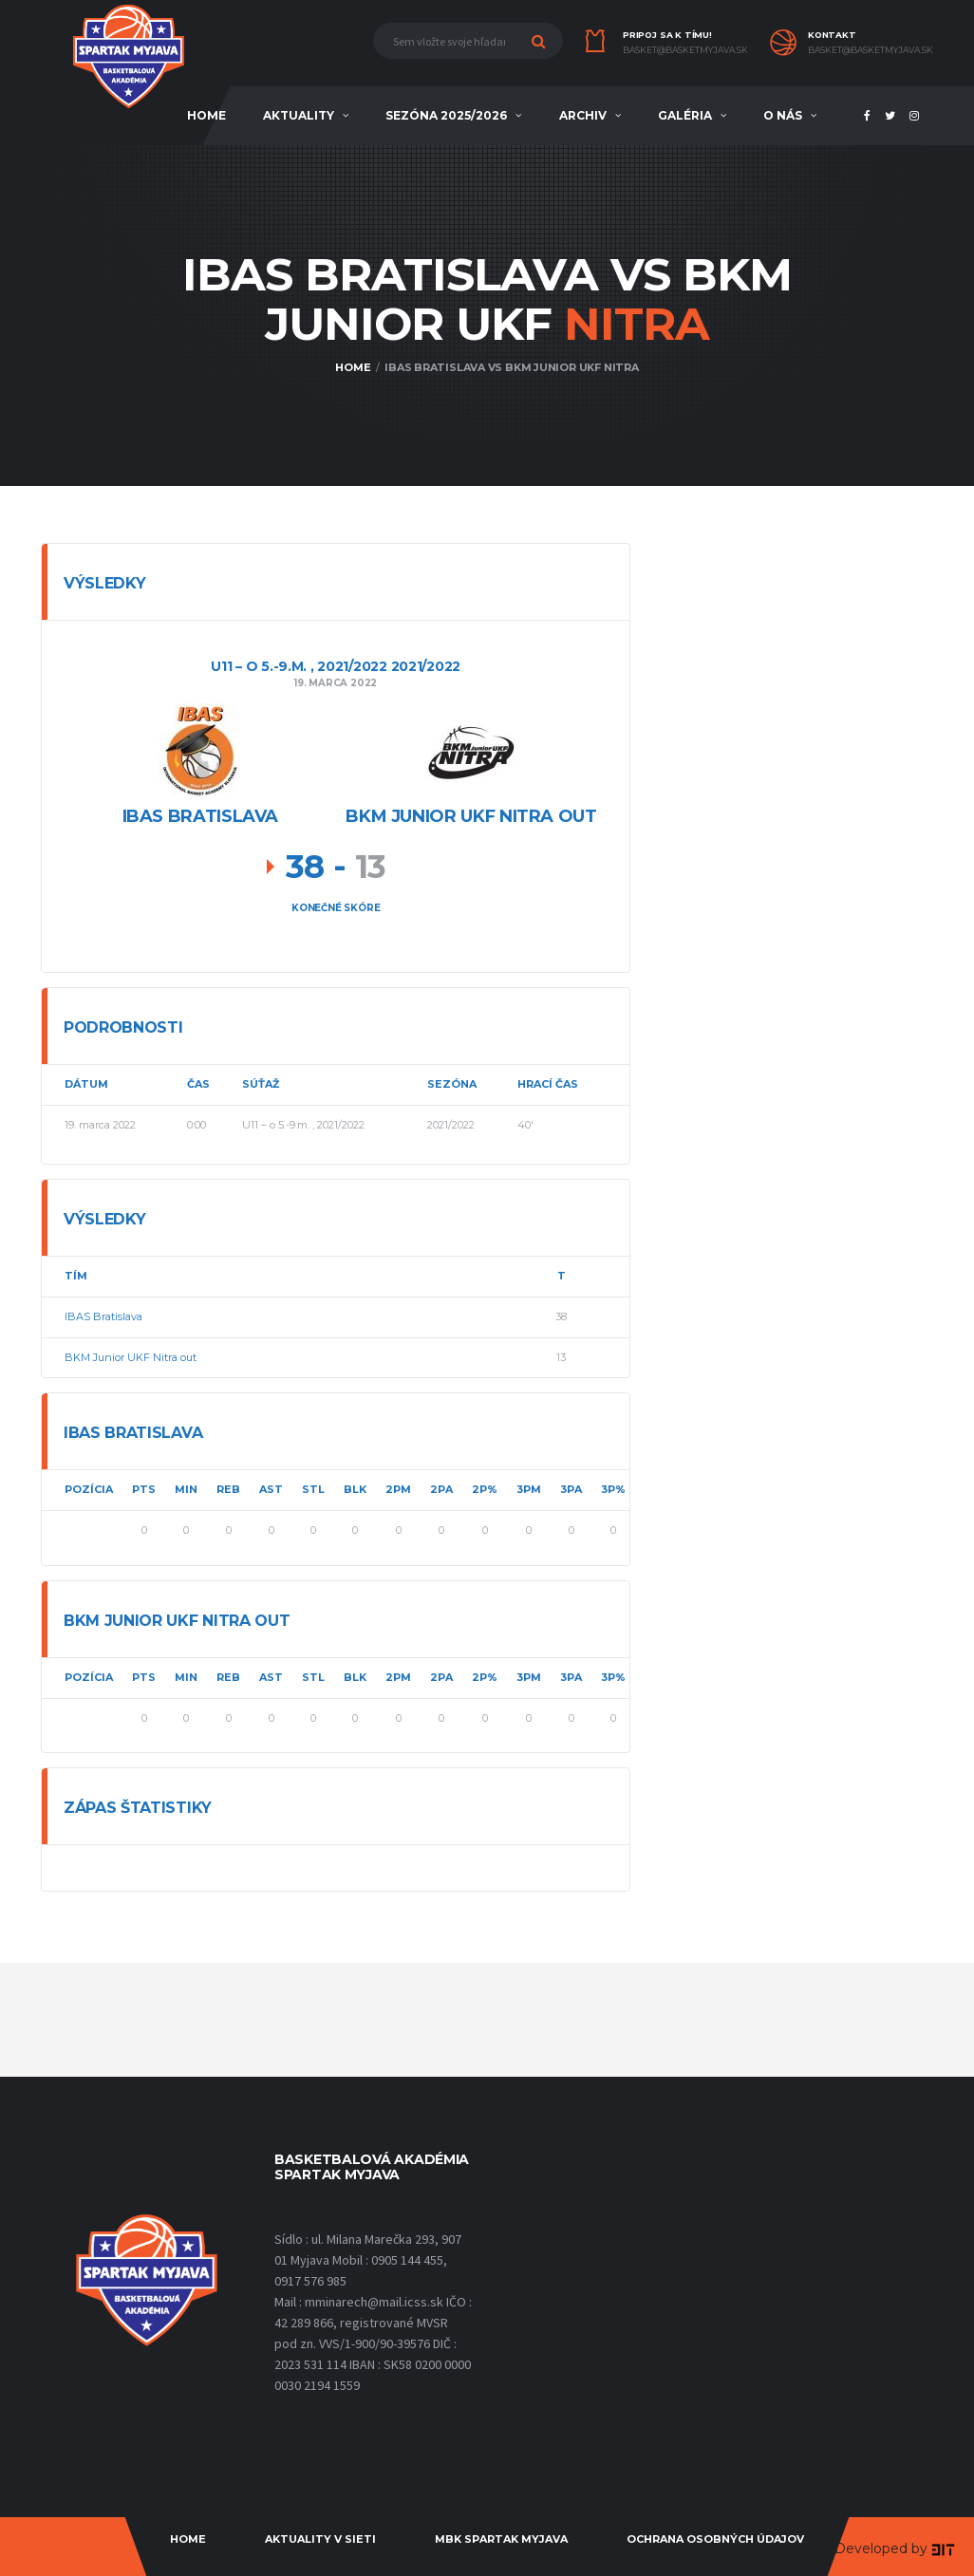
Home (188, 2539)
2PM (398, 1489)
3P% (613, 1489)
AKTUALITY (298, 115)
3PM (528, 1489)
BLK (355, 1489)
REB (228, 1489)
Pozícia (89, 1489)
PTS (144, 1489)
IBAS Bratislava (103, 1316)
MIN (186, 1489)
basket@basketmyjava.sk (685, 50)
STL (313, 1489)
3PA (571, 1489)
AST (271, 1489)
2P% (484, 1489)
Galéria (685, 115)
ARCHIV (583, 115)
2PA (441, 1489)
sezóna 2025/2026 (446, 115)
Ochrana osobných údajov (715, 2539)
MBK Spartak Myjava (501, 2539)
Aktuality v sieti (320, 2539)
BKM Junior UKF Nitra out (131, 1357)
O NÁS (782, 115)
